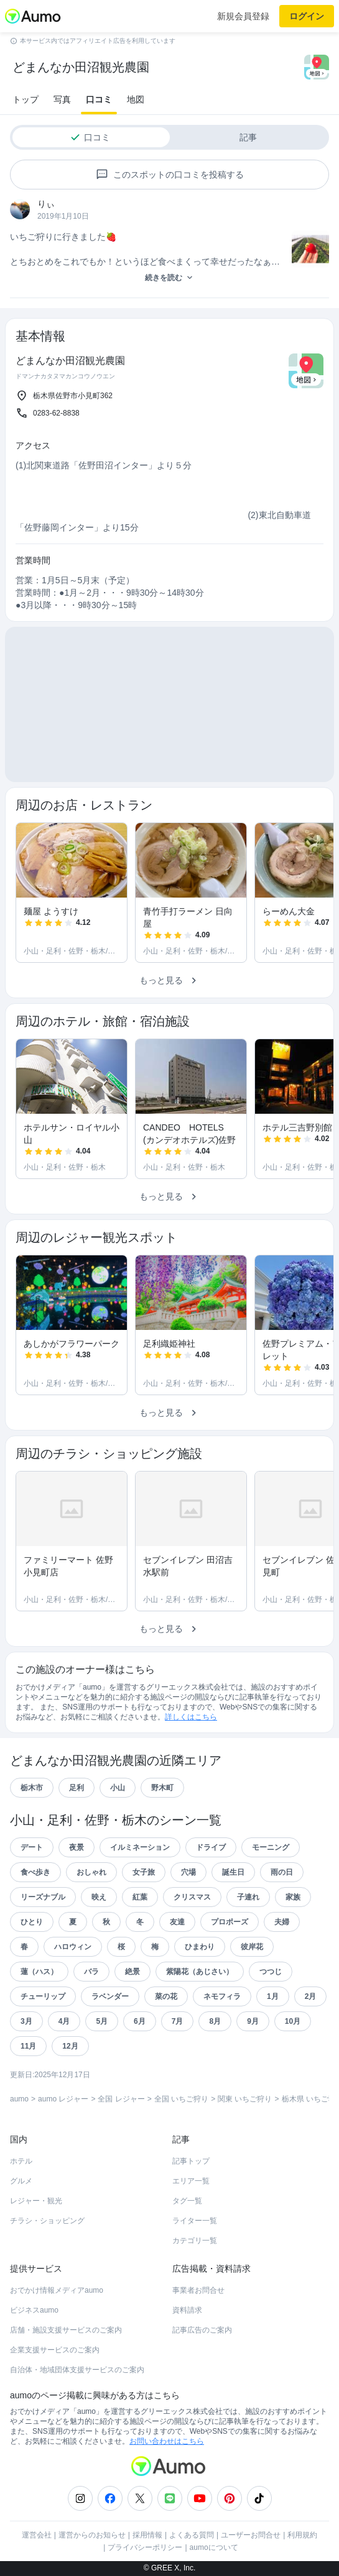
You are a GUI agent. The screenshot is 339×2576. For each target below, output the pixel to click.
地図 (135, 99)
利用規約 (302, 2535)
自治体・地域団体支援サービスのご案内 (77, 2369)
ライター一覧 (194, 2220)
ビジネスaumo (34, 2310)
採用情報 (147, 2535)
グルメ (21, 2181)
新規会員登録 (243, 16)
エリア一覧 (191, 2181)
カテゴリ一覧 (194, 2240)
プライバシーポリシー (145, 2547)
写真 (62, 99)
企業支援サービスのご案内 (55, 2350)
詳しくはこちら (191, 1717)
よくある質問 (191, 2535)
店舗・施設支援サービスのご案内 (66, 2330)
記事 (248, 137)
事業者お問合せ (198, 2290)
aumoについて (214, 2547)
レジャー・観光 (36, 2201)
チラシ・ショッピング (47, 2220)
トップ (25, 99)
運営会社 (37, 2535)
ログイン (306, 16)
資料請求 (187, 2310)
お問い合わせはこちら (166, 2441)
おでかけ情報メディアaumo (56, 2290)
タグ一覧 (187, 2201)
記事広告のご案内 (202, 2330)
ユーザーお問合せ (251, 2535)
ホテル (21, 2161)
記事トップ (191, 2161)
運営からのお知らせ (92, 2535)
